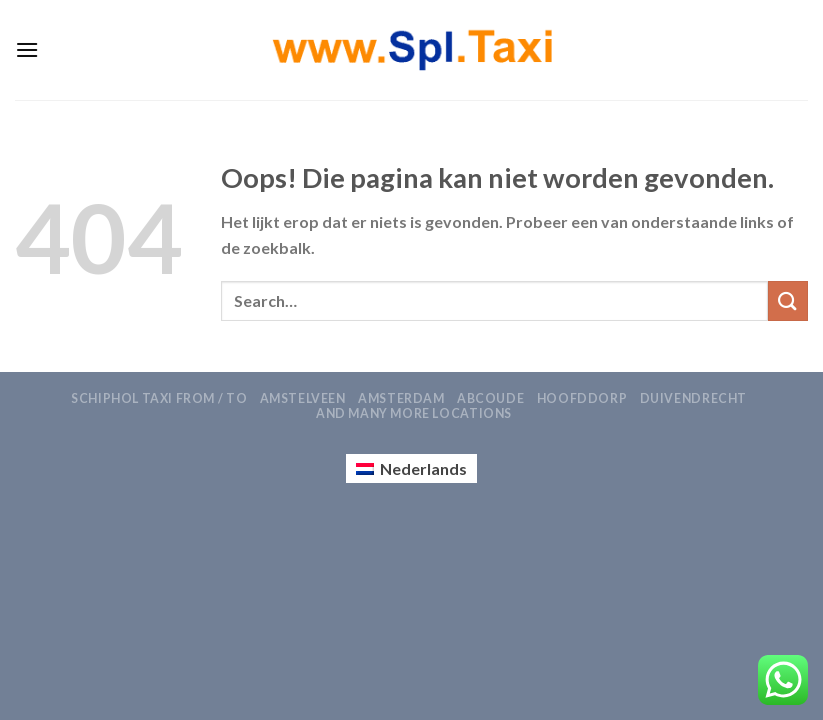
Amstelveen (303, 398)
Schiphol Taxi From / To (159, 398)
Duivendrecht (693, 398)
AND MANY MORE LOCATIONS (414, 413)
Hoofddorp (582, 398)
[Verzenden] (788, 300)
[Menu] (27, 49)
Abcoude (490, 398)
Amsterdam (401, 398)
